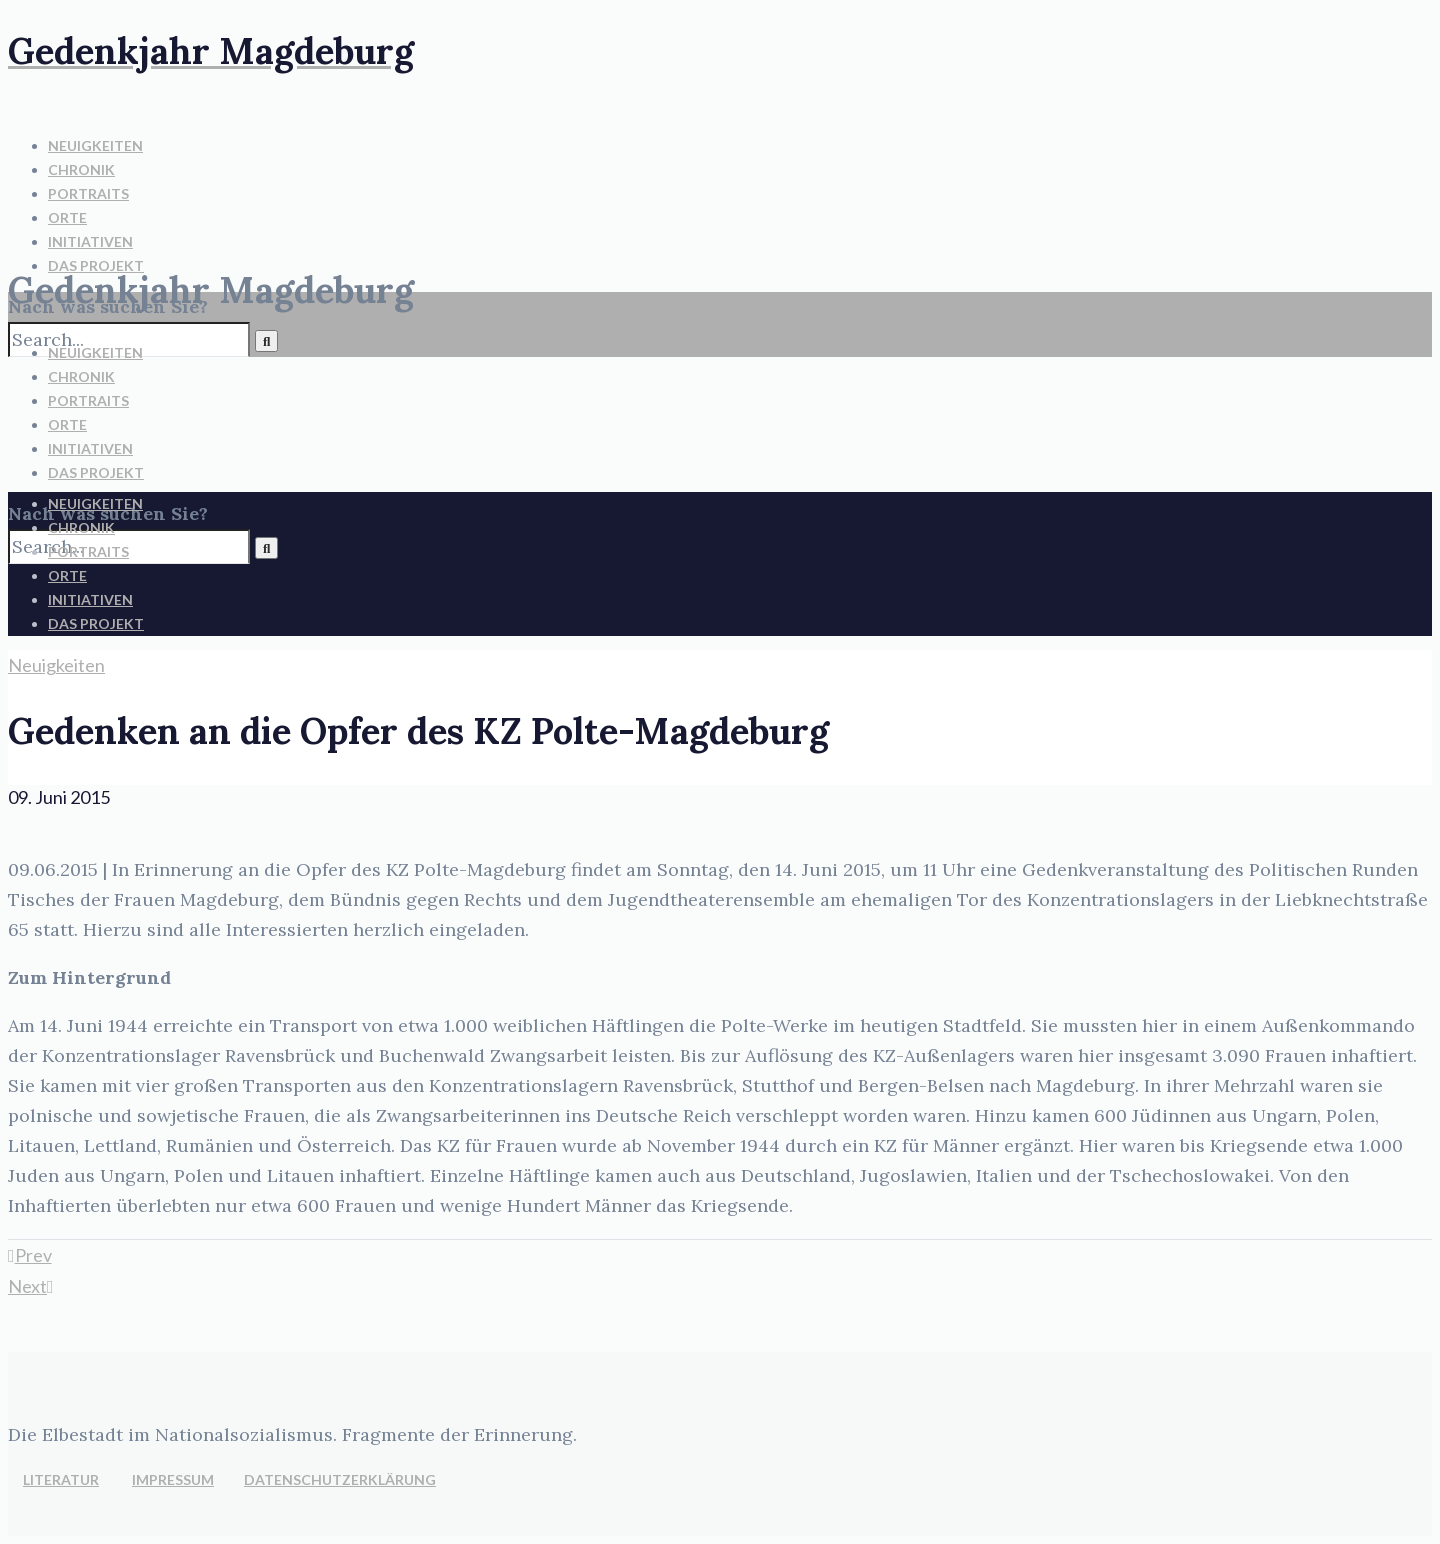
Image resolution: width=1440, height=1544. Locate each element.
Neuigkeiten (56, 665)
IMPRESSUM (173, 1479)
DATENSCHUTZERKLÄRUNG (340, 1479)
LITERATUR (61, 1479)
